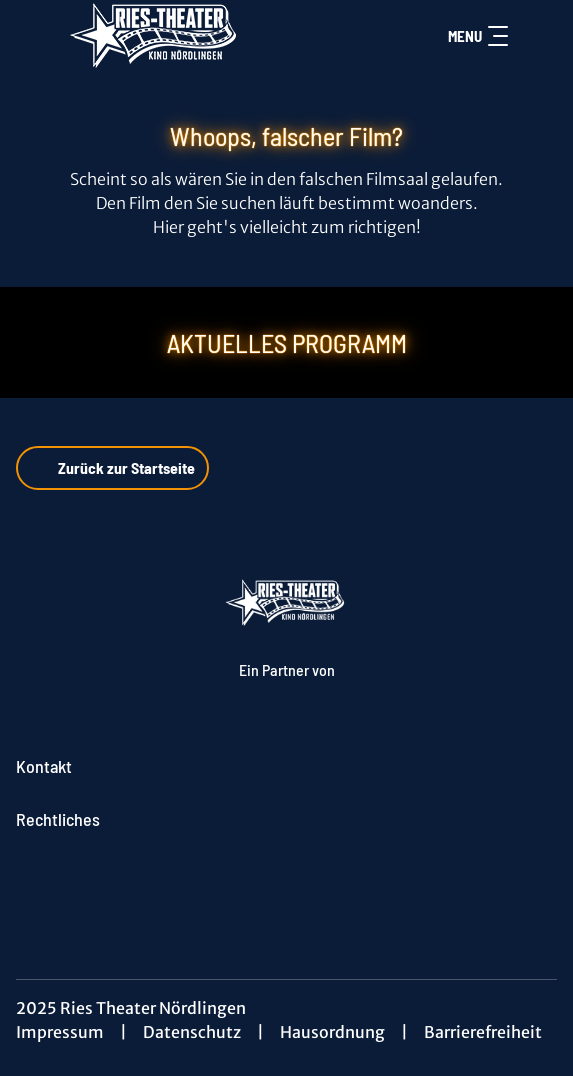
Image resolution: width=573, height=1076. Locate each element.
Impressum (60, 1032)
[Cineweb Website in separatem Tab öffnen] (287, 690)
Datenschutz (192, 1032)
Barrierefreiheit (483, 1032)
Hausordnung (332, 1032)
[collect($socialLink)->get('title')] (287, 887)
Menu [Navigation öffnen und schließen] (478, 36)
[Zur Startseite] (156, 36)
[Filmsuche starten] (537, 36)
